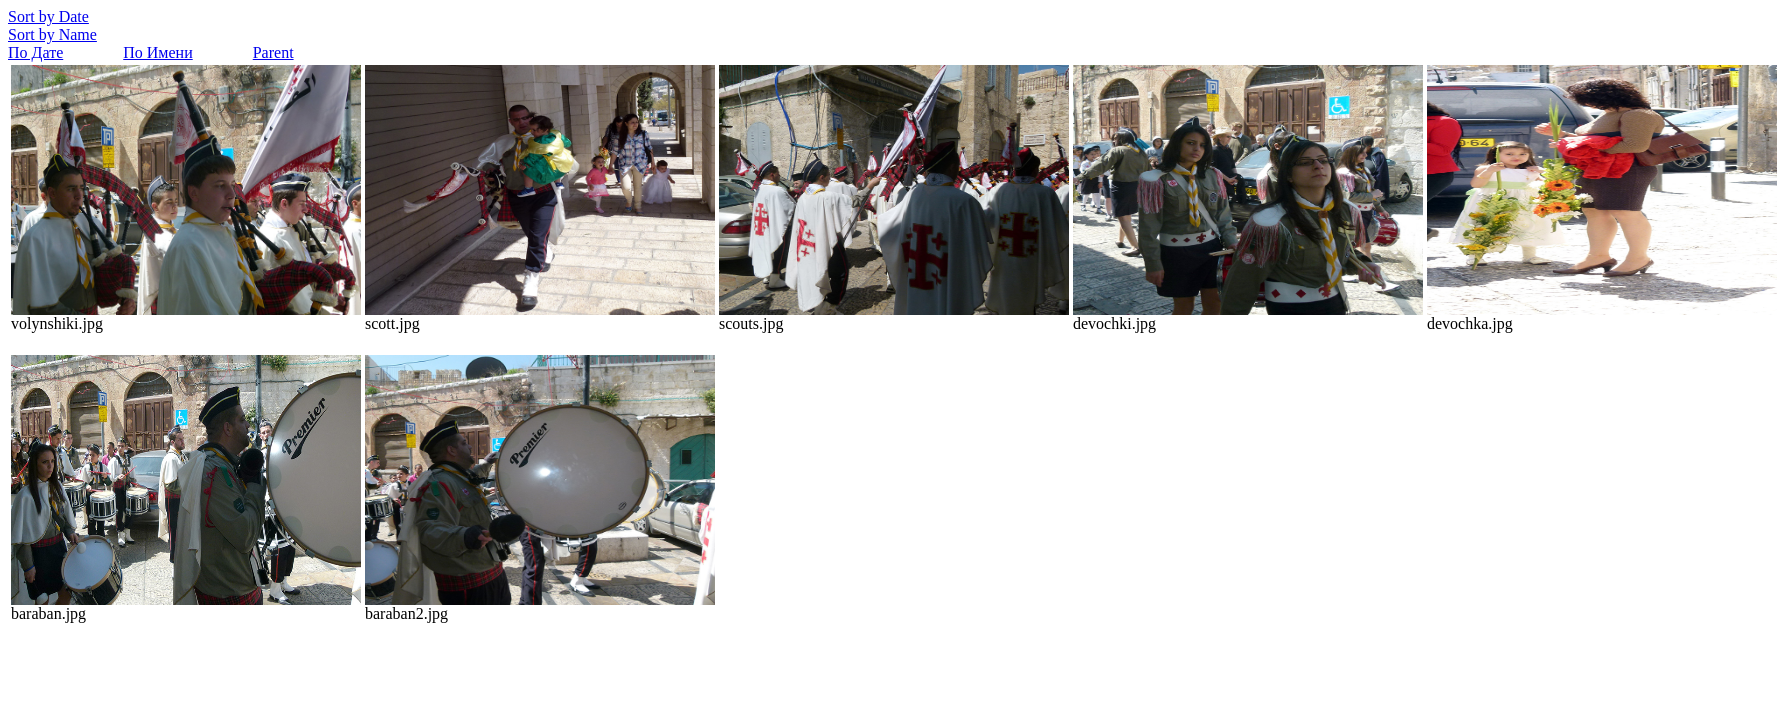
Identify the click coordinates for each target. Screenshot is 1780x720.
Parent (273, 52)
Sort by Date (48, 16)
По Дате (35, 52)
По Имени (157, 52)
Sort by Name (52, 34)
